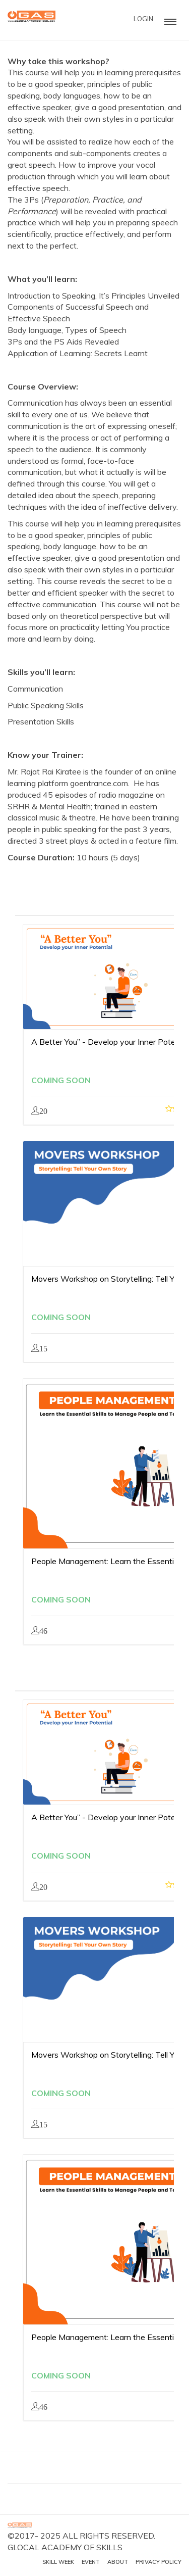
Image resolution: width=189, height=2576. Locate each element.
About (117, 2561)
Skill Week (58, 2561)
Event (91, 2561)
